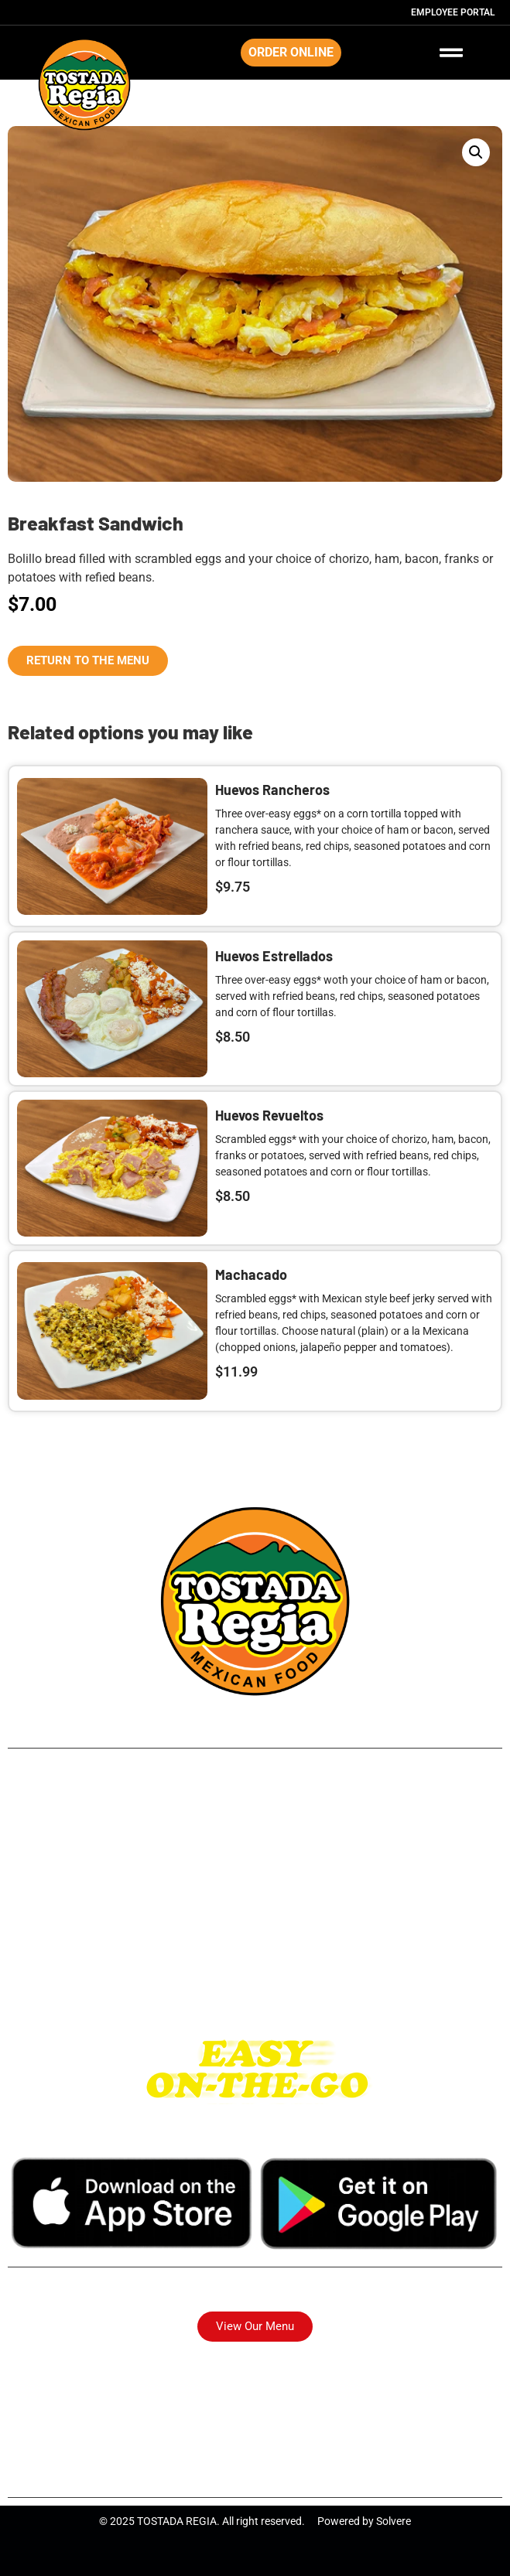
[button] (476, 152)
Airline (255, 1823)
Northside (255, 1846)
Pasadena (255, 1916)
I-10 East (255, 1962)
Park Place (255, 1892)
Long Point (255, 1869)
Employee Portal (453, 12)
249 (255, 1800)
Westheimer (255, 1939)
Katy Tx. (255, 1985)
